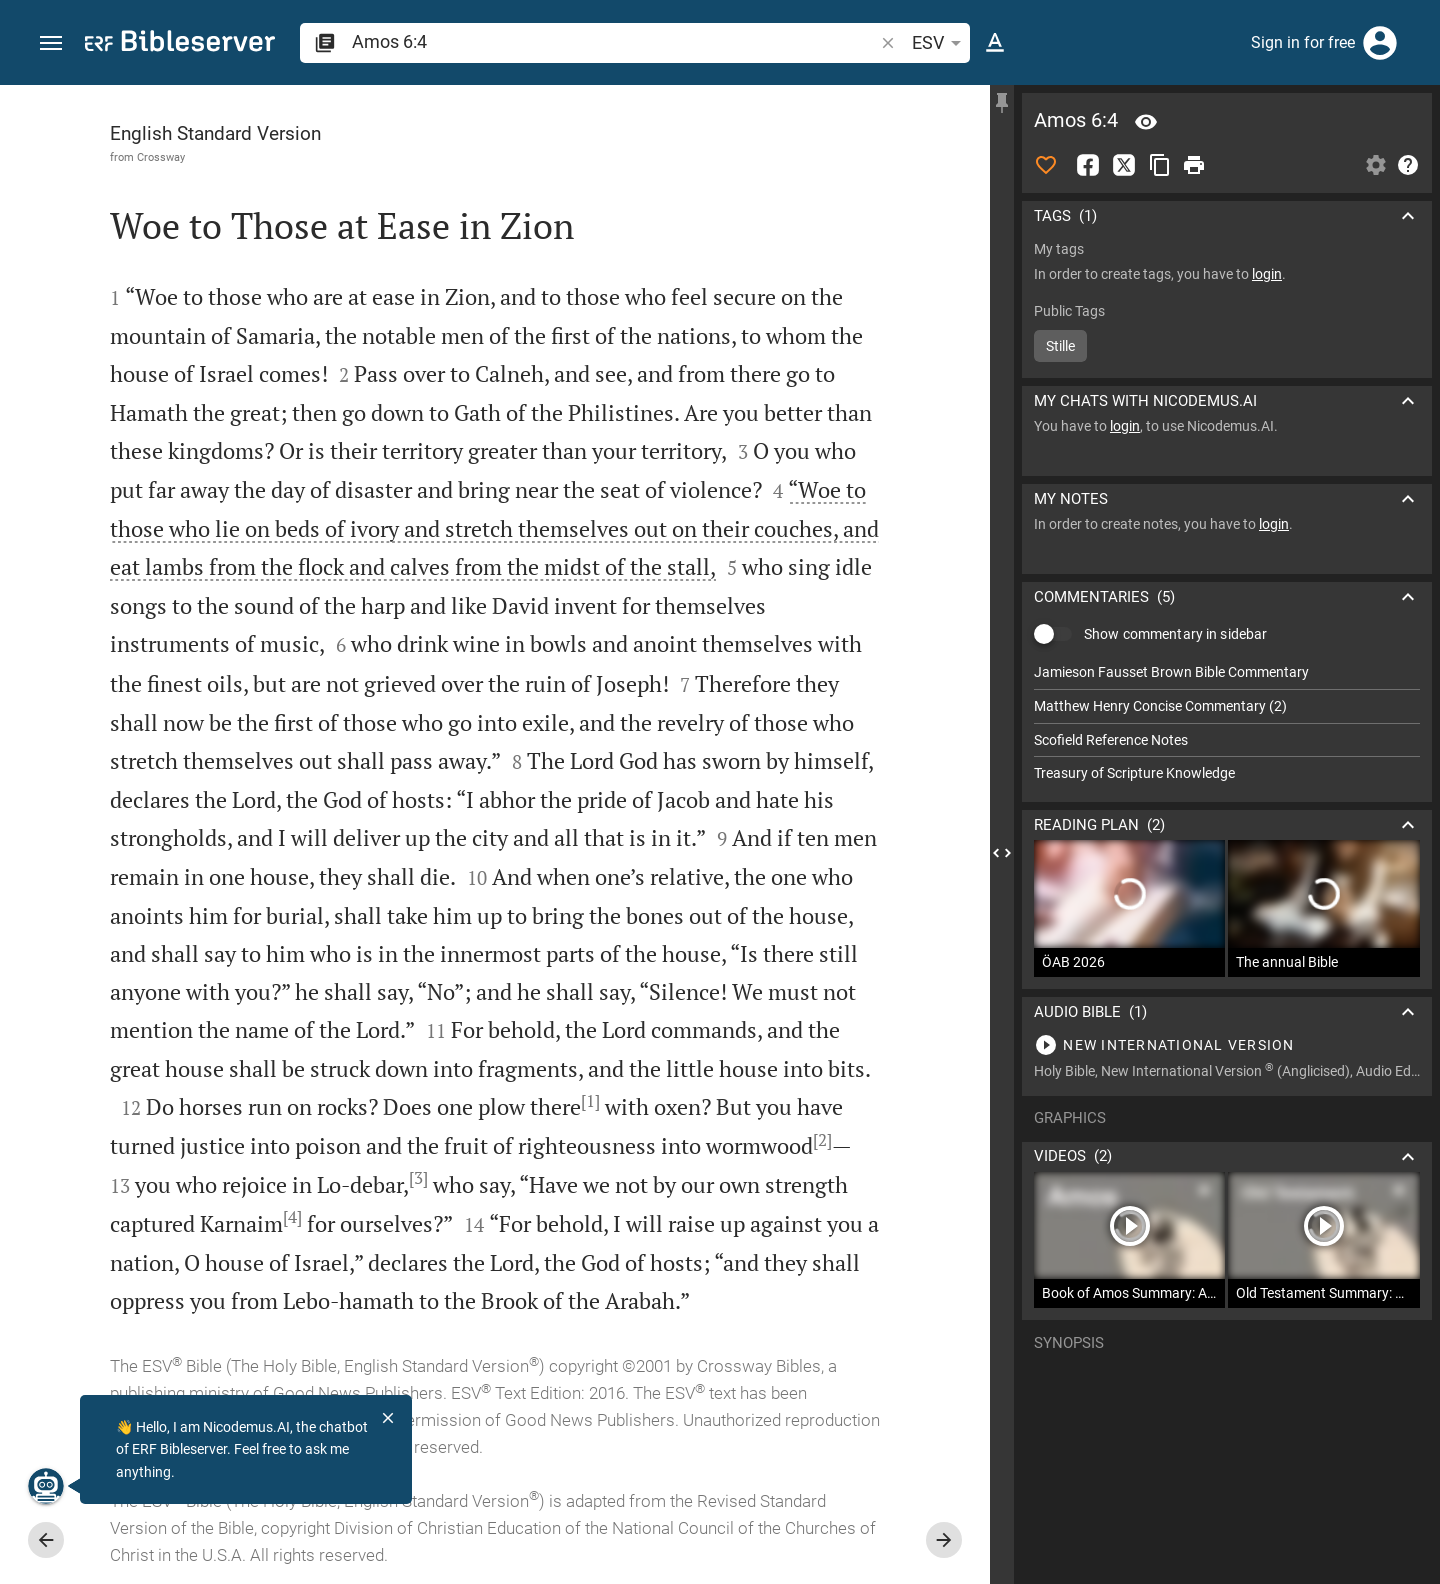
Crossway (161, 157)
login (1267, 274)
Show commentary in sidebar (1175, 634)
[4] (292, 1217)
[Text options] (995, 43)
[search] (614, 41)
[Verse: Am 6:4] (1146, 122)
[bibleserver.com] (180, 44)
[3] (418, 1178)
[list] (1227, 723)
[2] (822, 1140)
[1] (590, 1101)
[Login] (1380, 43)
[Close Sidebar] (1002, 852)
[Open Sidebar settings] (1376, 165)
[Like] (1046, 165)
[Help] (1408, 165)
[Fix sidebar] (1002, 103)
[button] (51, 43)
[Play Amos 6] (1227, 1045)
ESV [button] (940, 43)
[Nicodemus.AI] (46, 1486)
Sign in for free (1303, 42)
